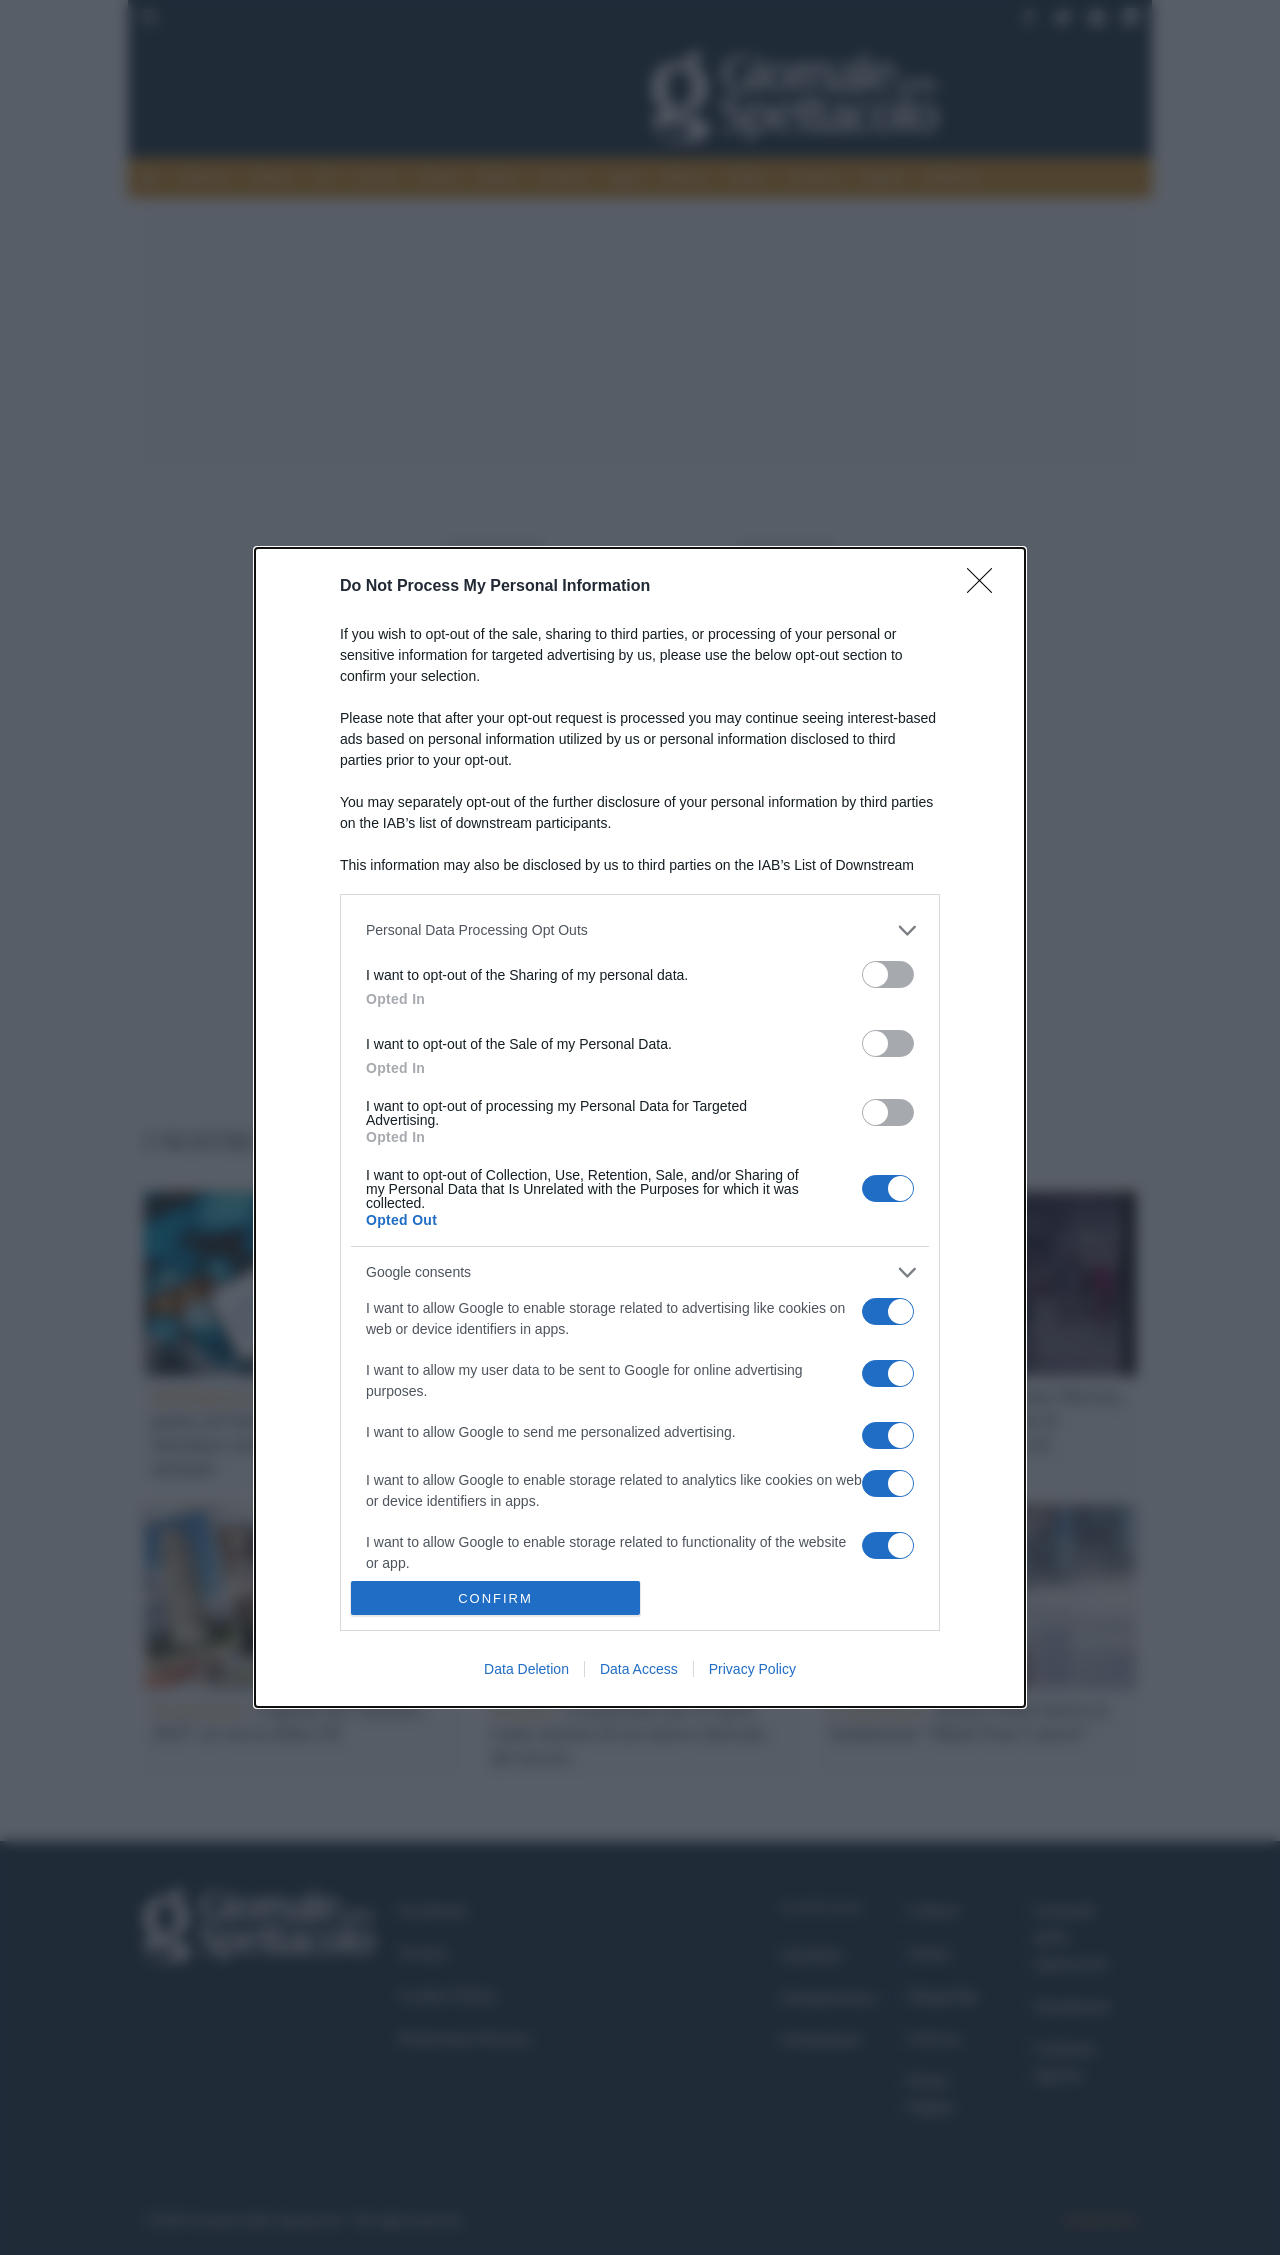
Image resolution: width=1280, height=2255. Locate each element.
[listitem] (640, 930)
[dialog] (640, 1128)
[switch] (888, 974)
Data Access (639, 1669)
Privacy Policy (752, 1669)
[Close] (986, 587)
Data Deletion (526, 1669)
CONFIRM (495, 1598)
